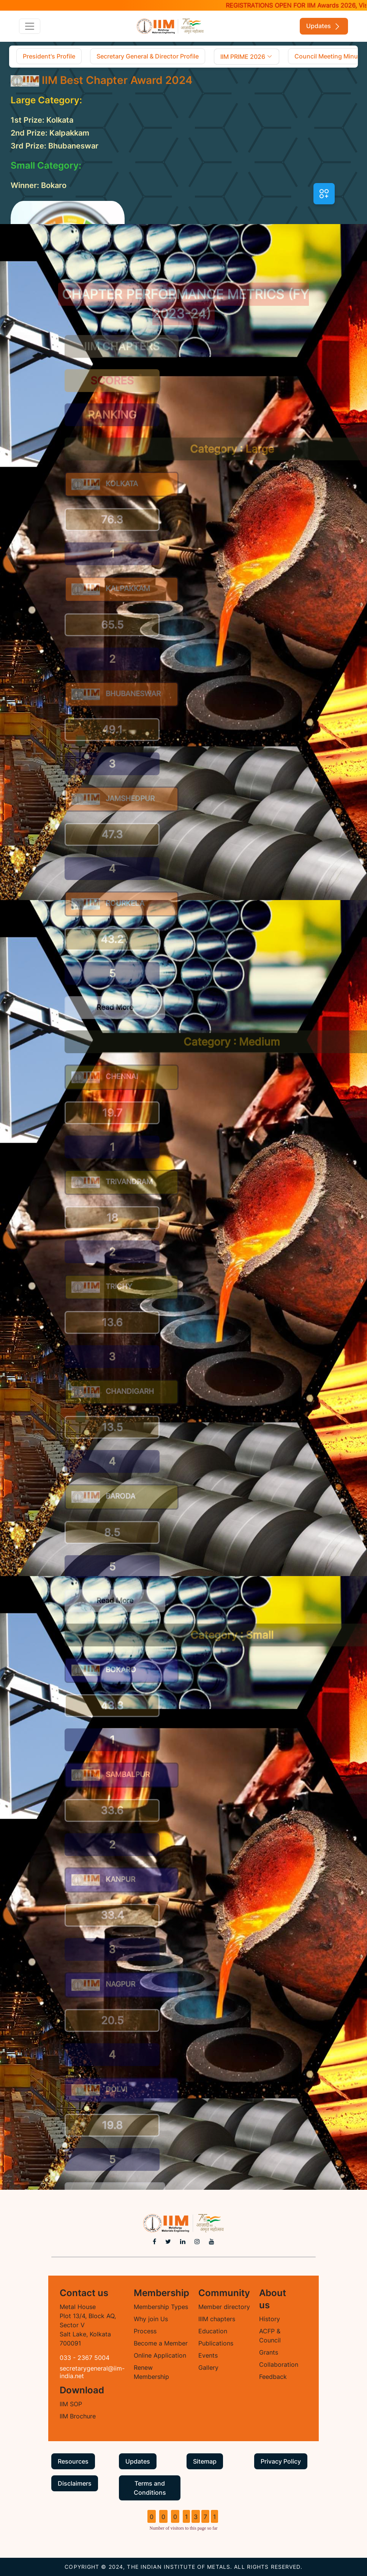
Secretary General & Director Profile (147, 56)
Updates (324, 26)
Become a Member (161, 2343)
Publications (215, 2343)
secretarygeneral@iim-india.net (92, 2372)
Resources (73, 2461)
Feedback (273, 2376)
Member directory (224, 2307)
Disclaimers (75, 2483)
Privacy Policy (281, 2461)
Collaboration (278, 2364)
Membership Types (161, 2307)
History (269, 2319)
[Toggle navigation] (29, 26)
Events (208, 2355)
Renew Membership (151, 2372)
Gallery (208, 2367)
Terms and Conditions (150, 2488)
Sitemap (205, 2461)
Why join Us (151, 2319)
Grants (268, 2352)
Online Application (160, 2355)
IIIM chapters (216, 2319)
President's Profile (49, 56)
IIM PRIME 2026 (246, 56)
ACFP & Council (270, 2335)
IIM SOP (71, 2404)
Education (212, 2331)
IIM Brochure (78, 2416)
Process (145, 2331)
